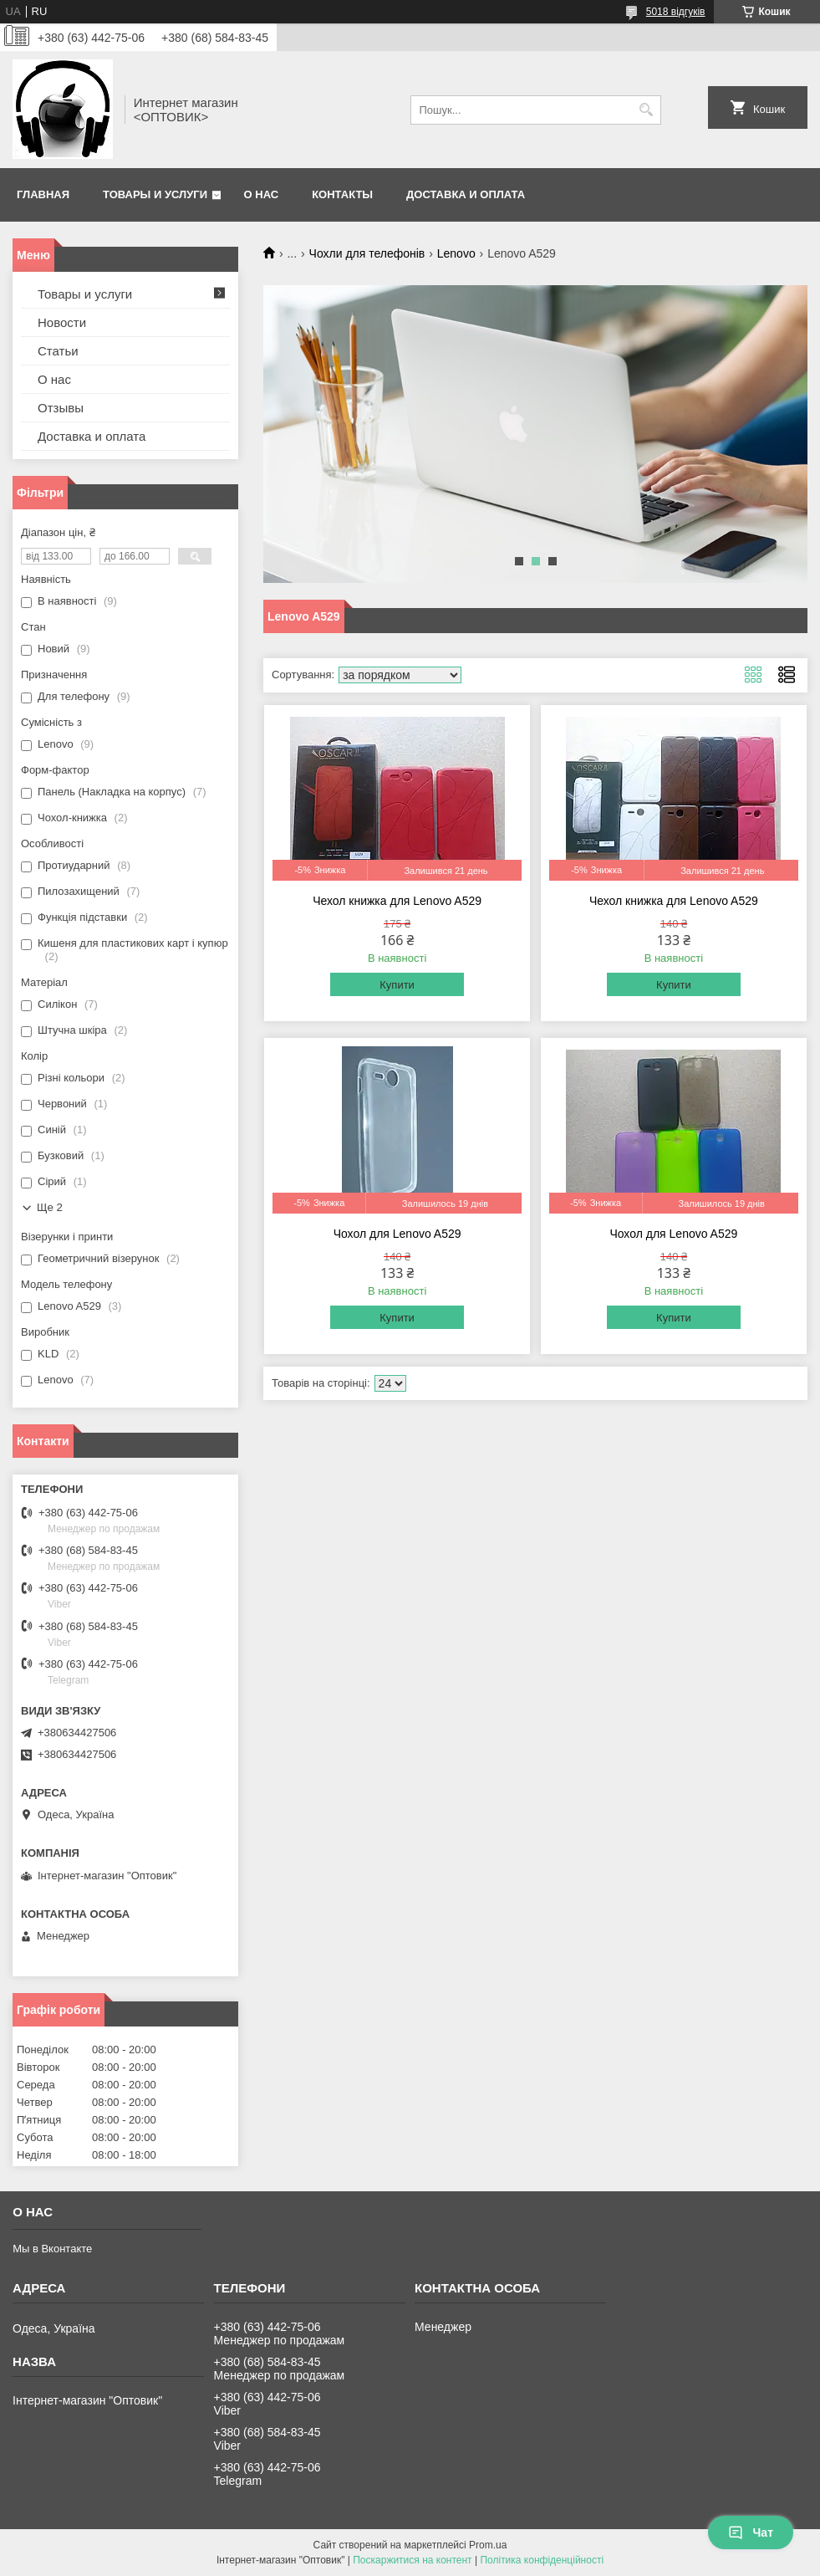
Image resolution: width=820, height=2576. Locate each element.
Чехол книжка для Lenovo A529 (397, 900)
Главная (43, 194)
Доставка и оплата (465, 194)
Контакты (342, 194)
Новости (62, 322)
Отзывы (61, 408)
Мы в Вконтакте (52, 2248)
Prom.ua (488, 2545)
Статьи (58, 351)
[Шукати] (646, 110)
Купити (397, 985)
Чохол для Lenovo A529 (397, 1233)
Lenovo (456, 253)
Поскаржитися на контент (412, 2560)
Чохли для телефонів (367, 253)
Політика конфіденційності (542, 2560)
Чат (750, 2532)
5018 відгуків (675, 12)
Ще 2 (50, 1207)
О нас (261, 194)
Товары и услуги (155, 194)
